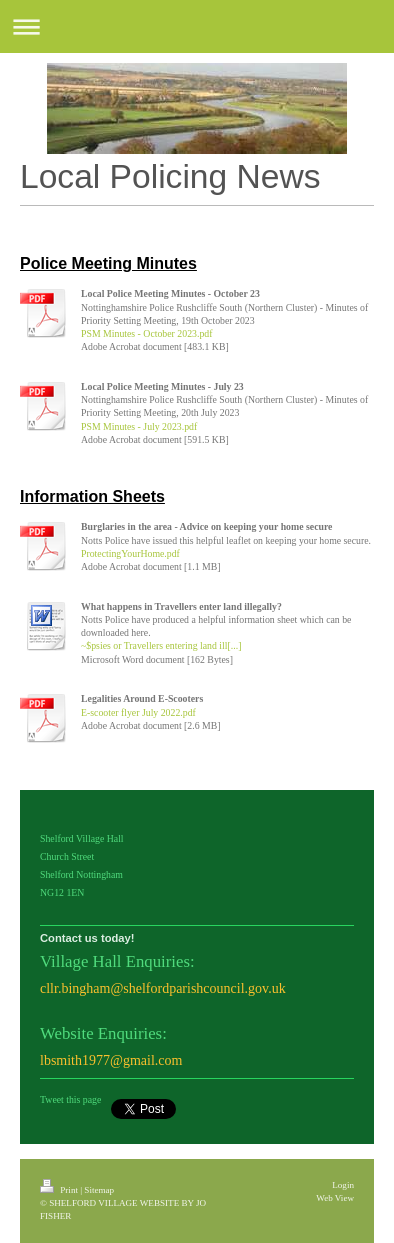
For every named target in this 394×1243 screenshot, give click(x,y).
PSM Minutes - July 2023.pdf (139, 426)
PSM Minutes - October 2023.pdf (146, 333)
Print (60, 1190)
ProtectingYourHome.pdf (130, 553)
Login (343, 1185)
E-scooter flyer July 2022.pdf (138, 712)
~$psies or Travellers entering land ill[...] (161, 645)
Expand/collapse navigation (197, 26)
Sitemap (99, 1190)
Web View (335, 1198)
